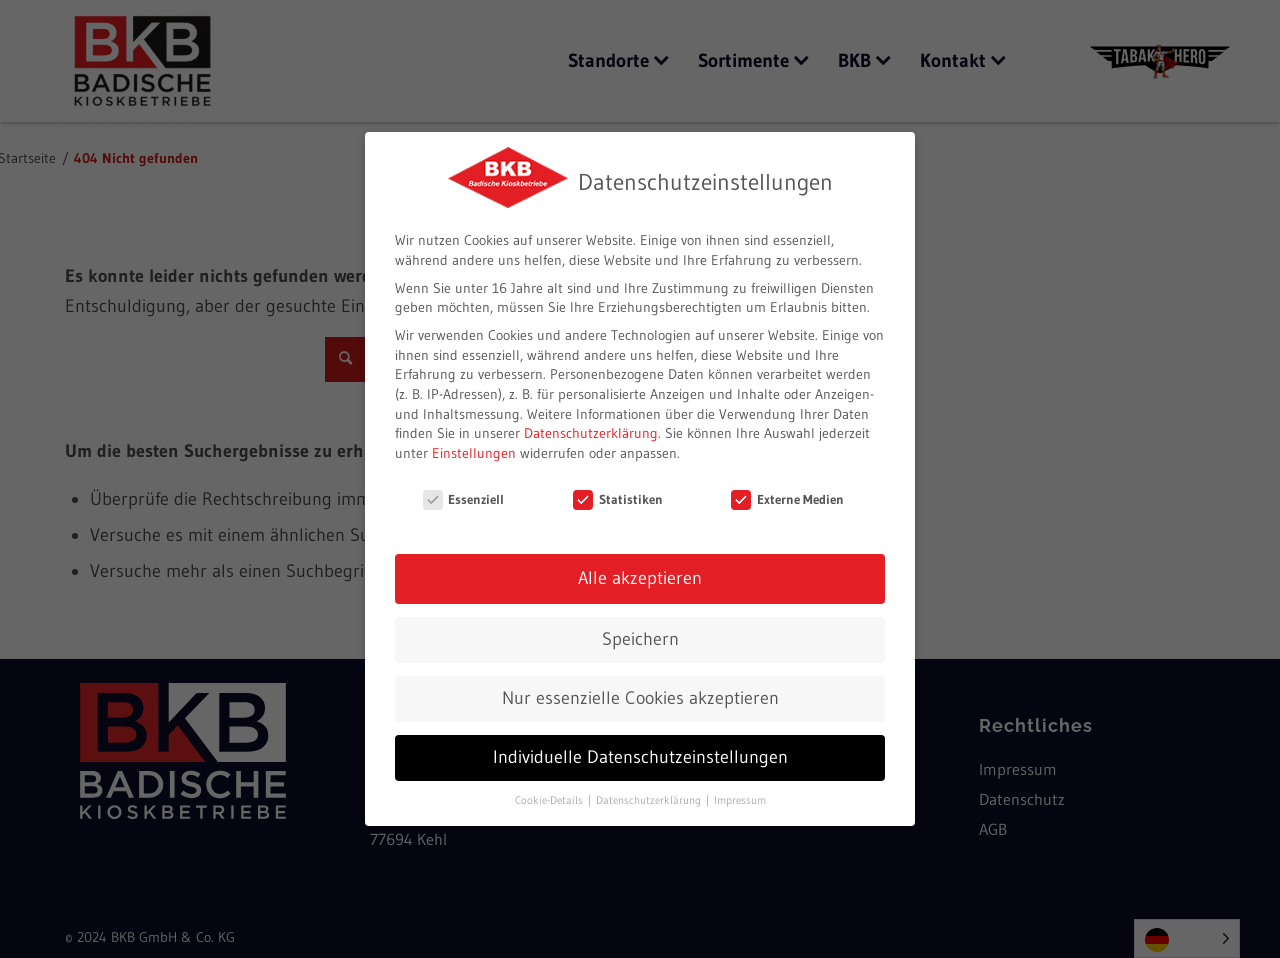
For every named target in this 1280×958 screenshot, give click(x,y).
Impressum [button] (740, 797)
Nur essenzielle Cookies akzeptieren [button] (640, 696)
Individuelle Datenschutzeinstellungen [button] (640, 755)
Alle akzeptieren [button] (640, 576)
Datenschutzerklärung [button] (650, 797)
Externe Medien (787, 496)
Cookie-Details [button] (550, 797)
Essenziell (464, 496)
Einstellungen (474, 450)
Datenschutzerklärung (591, 431)
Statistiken (618, 496)
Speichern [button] (640, 637)
